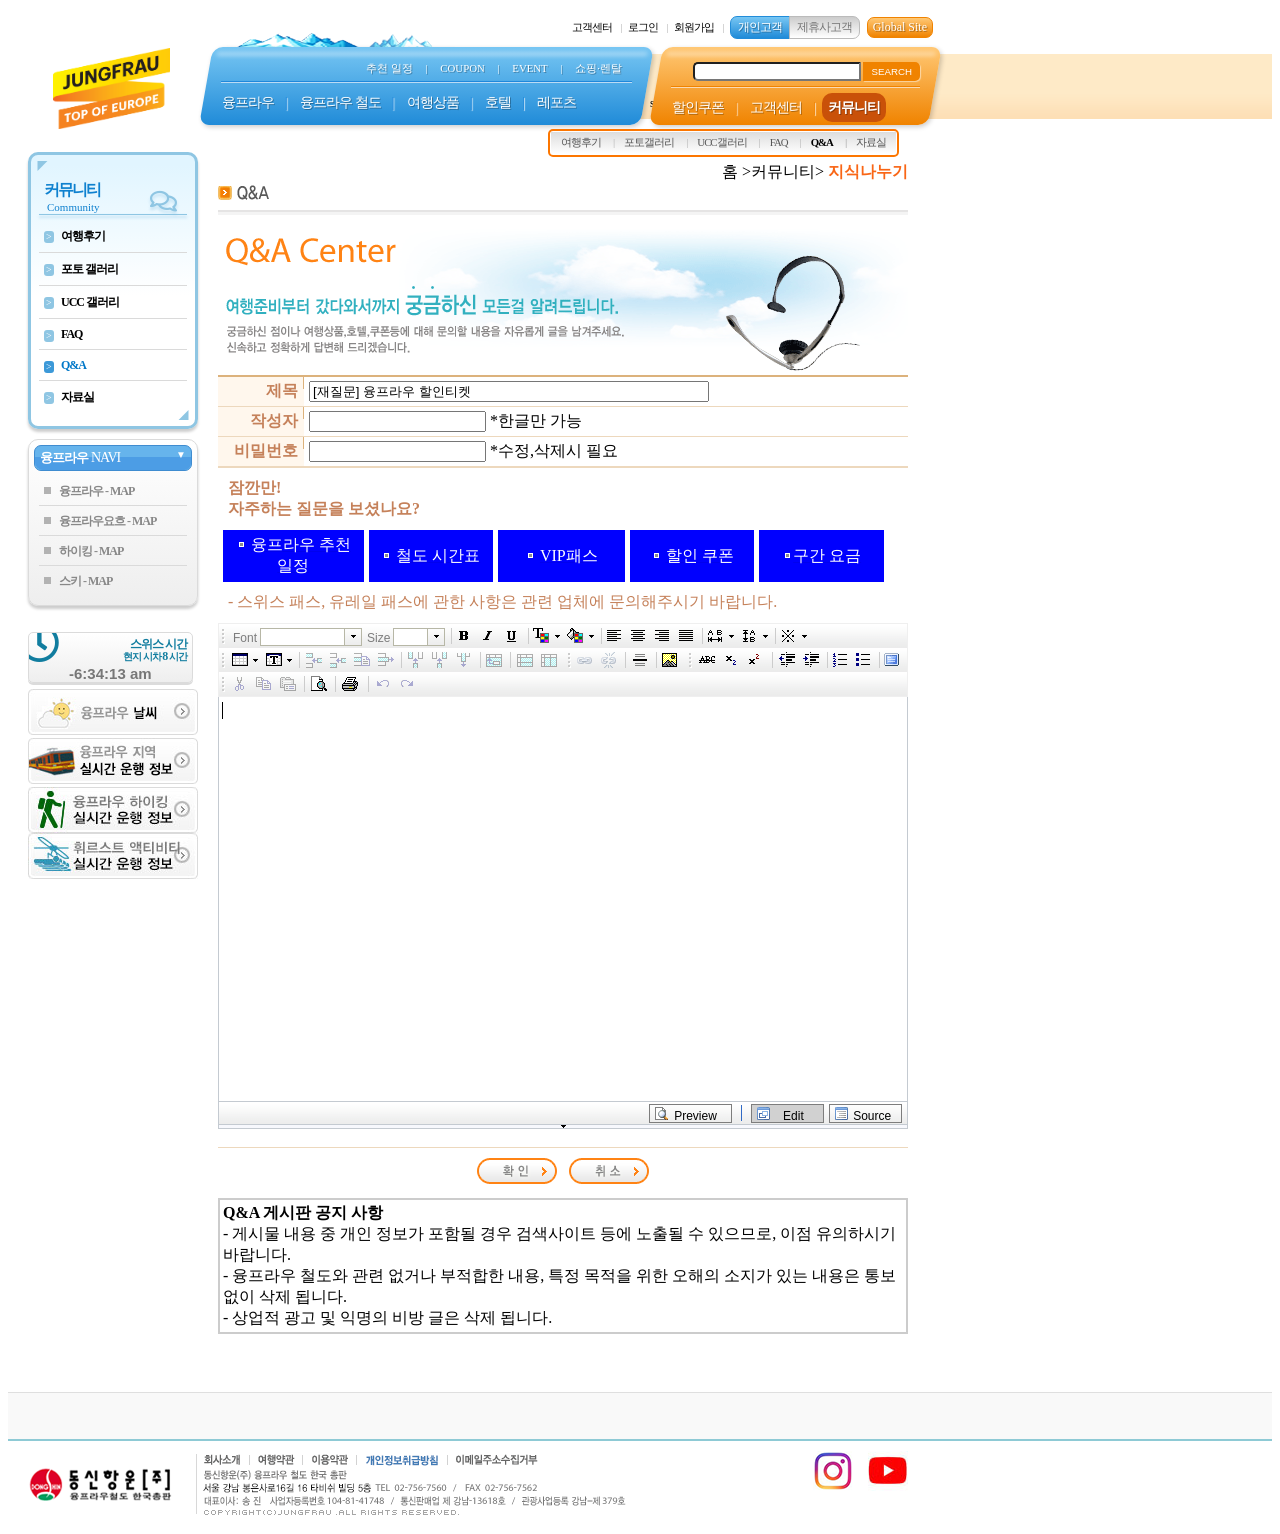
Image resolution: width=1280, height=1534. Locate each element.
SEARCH (891, 71)
